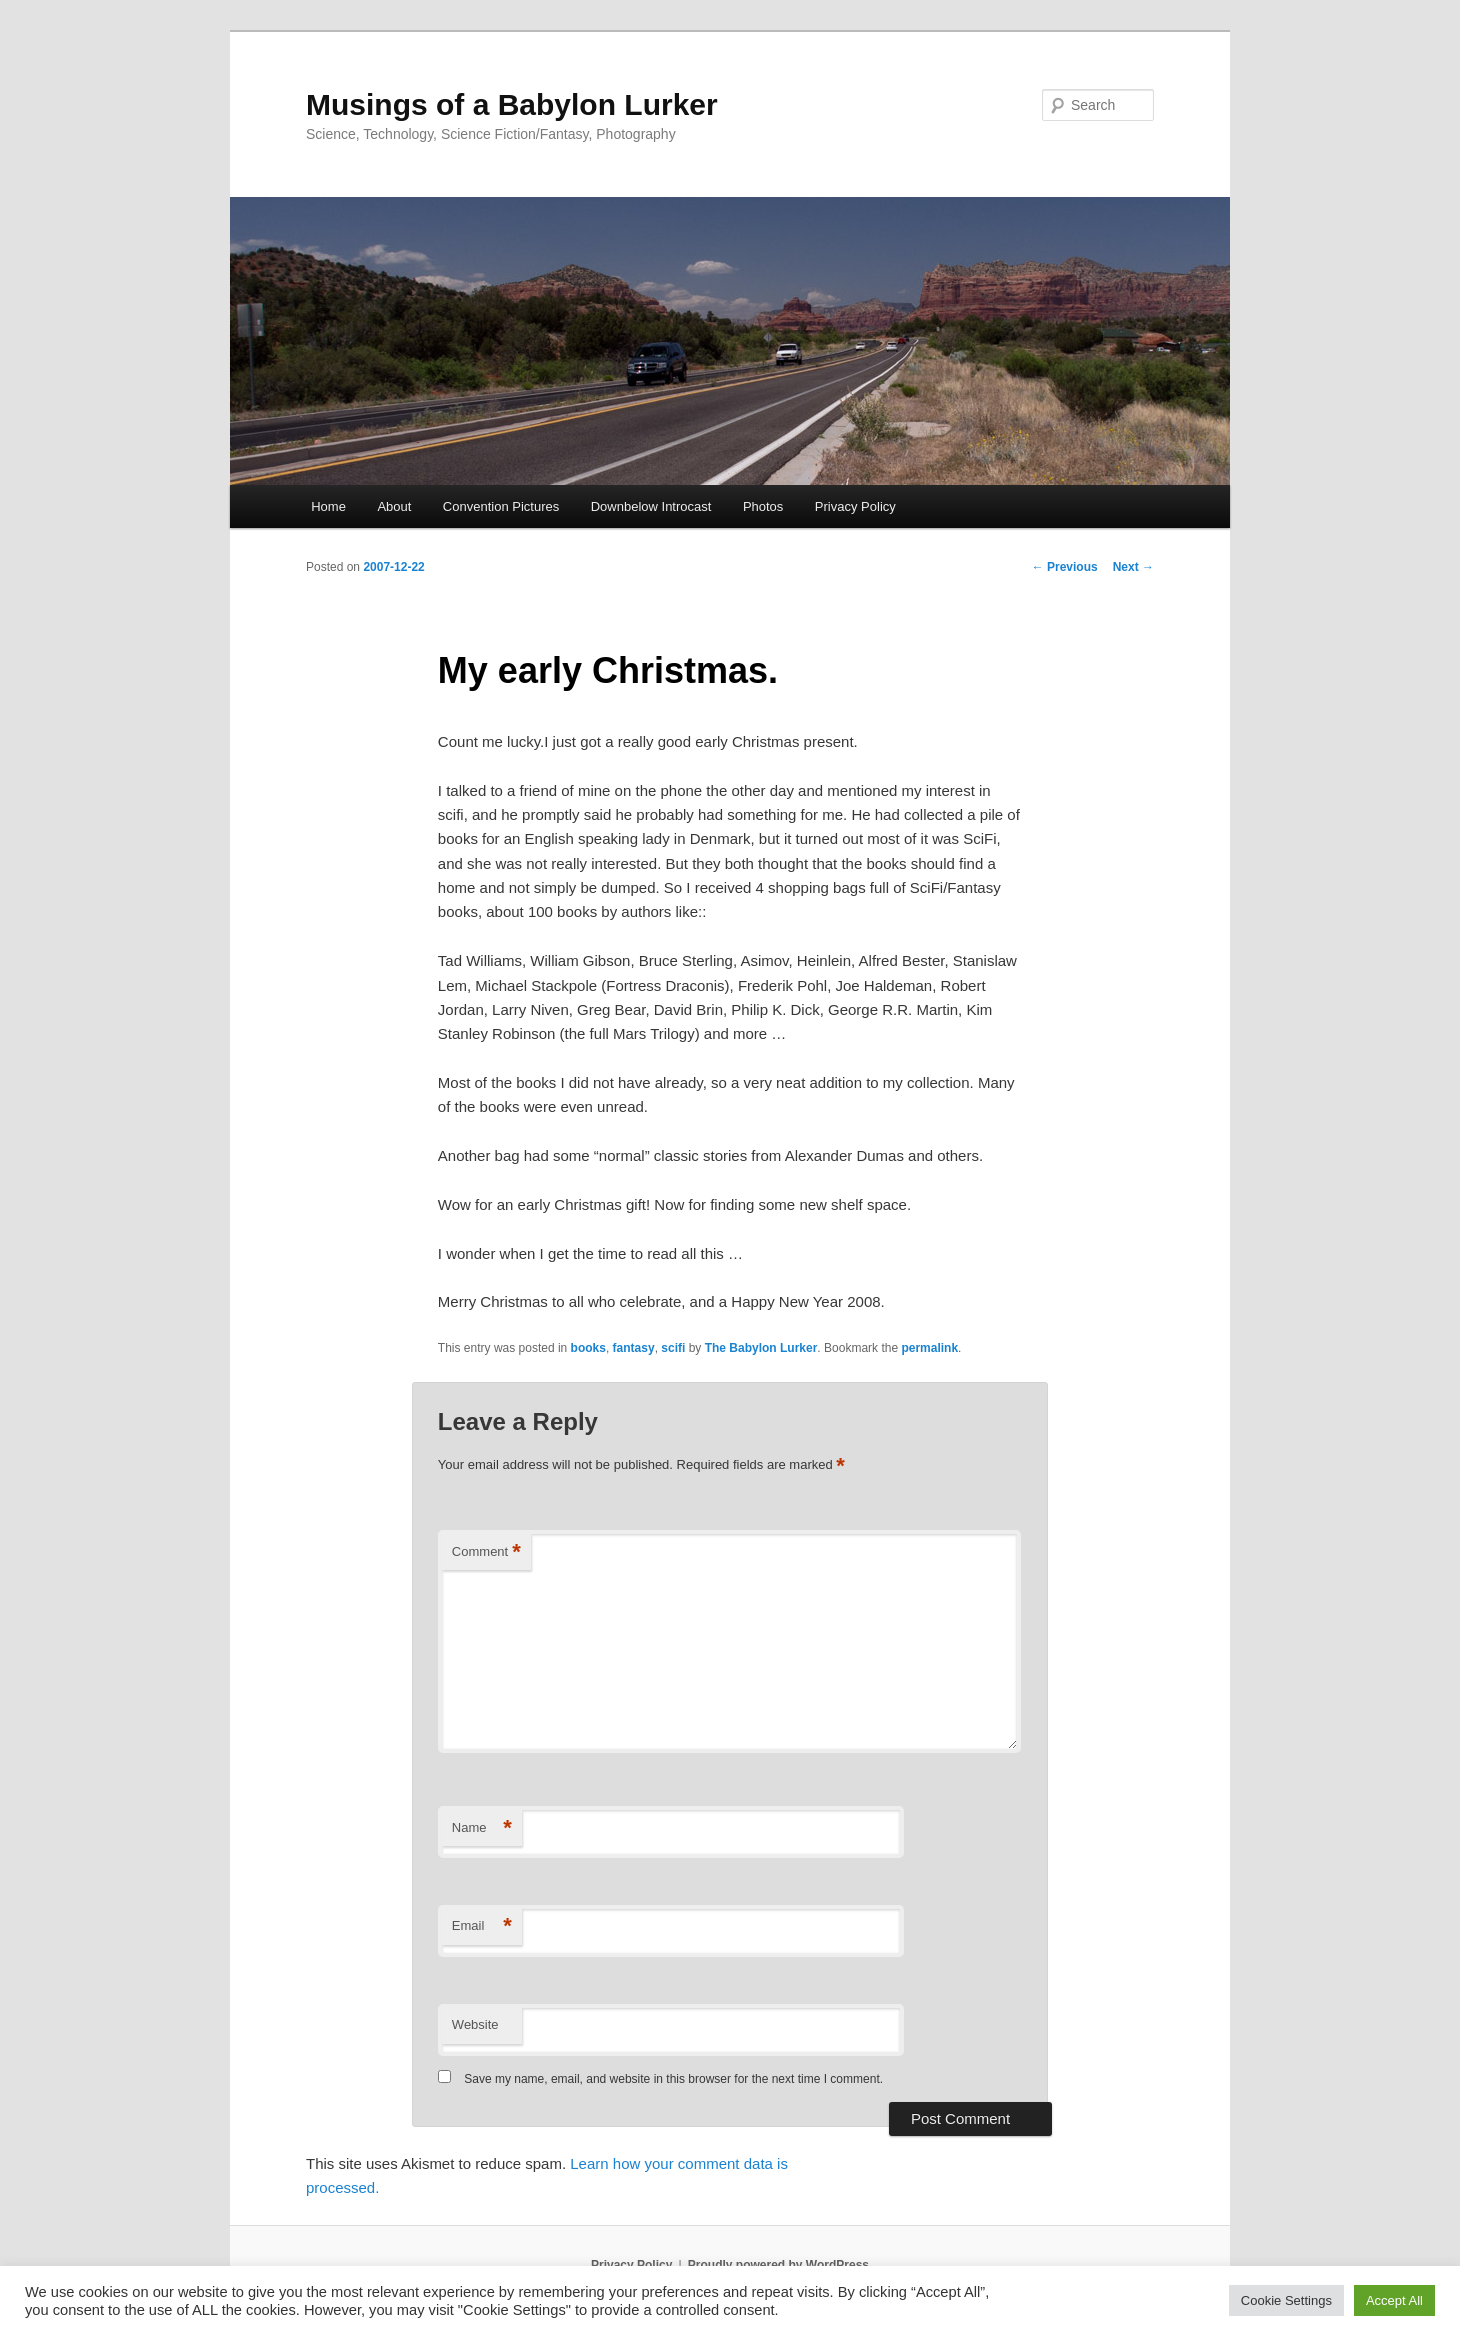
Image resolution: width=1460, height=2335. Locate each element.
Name (482, 1828)
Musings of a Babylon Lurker (512, 104)
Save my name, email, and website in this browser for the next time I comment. (673, 2079)
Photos (763, 506)
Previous (1065, 567)
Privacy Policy (855, 506)
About (394, 506)
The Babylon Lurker (761, 1348)
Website (475, 2024)
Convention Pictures (501, 506)
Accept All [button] (1394, 2300)
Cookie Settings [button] (1286, 2300)
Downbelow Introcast (651, 506)
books (588, 1348)
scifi (673, 1348)
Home (328, 506)
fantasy (634, 1348)
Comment (486, 1552)
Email (482, 1926)
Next (1133, 567)
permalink (929, 1348)
